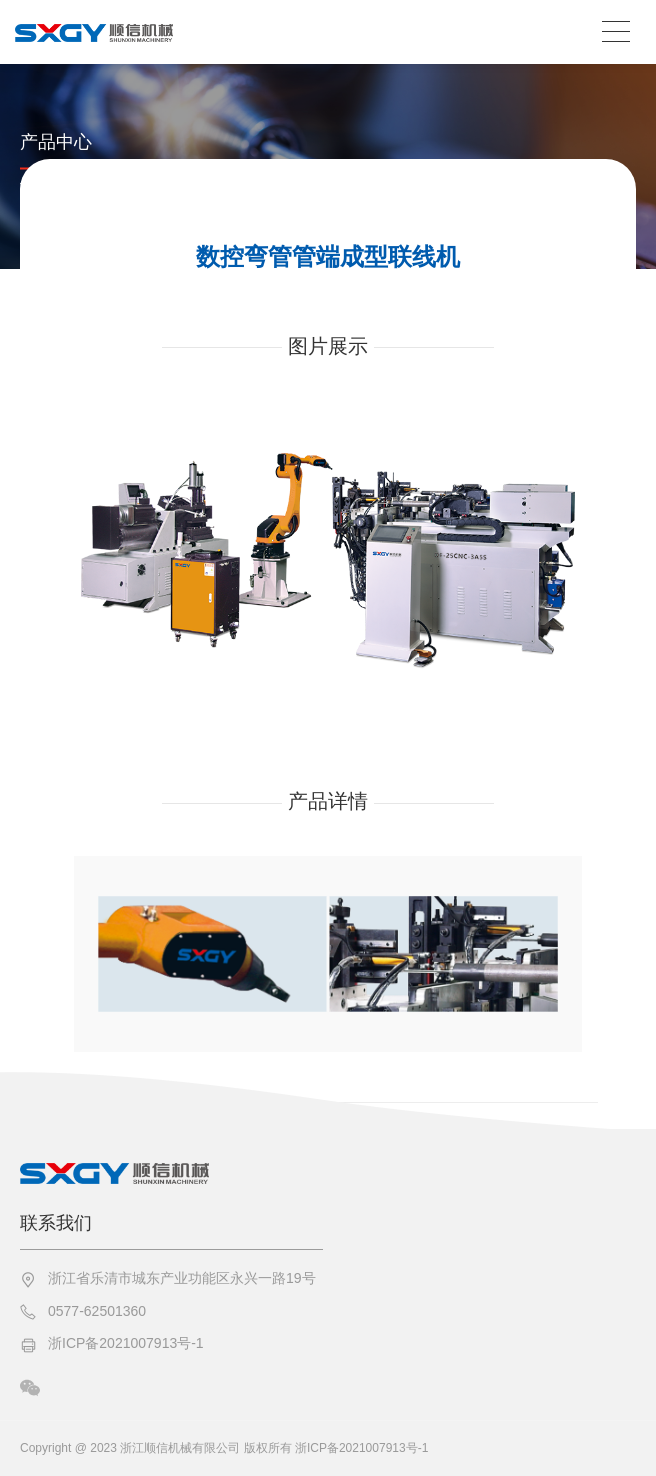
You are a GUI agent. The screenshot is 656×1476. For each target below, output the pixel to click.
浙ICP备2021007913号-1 (126, 1343)
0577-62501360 (97, 1311)
